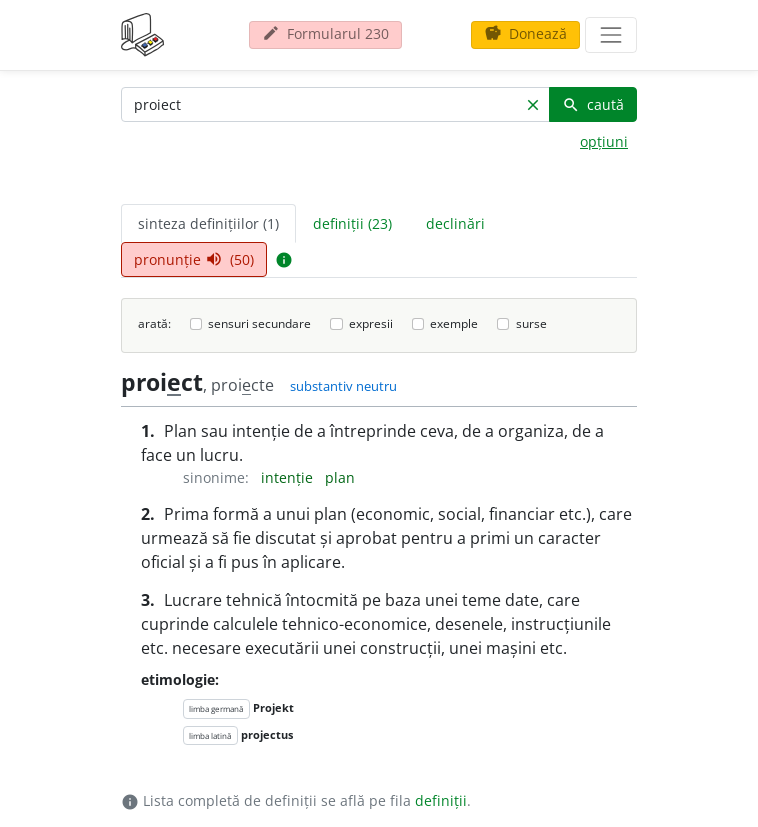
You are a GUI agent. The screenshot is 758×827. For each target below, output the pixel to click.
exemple (454, 323)
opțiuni (604, 141)
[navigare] (611, 35)
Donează (525, 33)
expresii (371, 323)
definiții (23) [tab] (352, 223)
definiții (441, 800)
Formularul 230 (325, 33)
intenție (289, 477)
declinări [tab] (455, 223)
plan (340, 477)
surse (531, 323)
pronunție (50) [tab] (194, 259)
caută (593, 104)
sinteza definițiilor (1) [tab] (208, 223)
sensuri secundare (259, 323)
